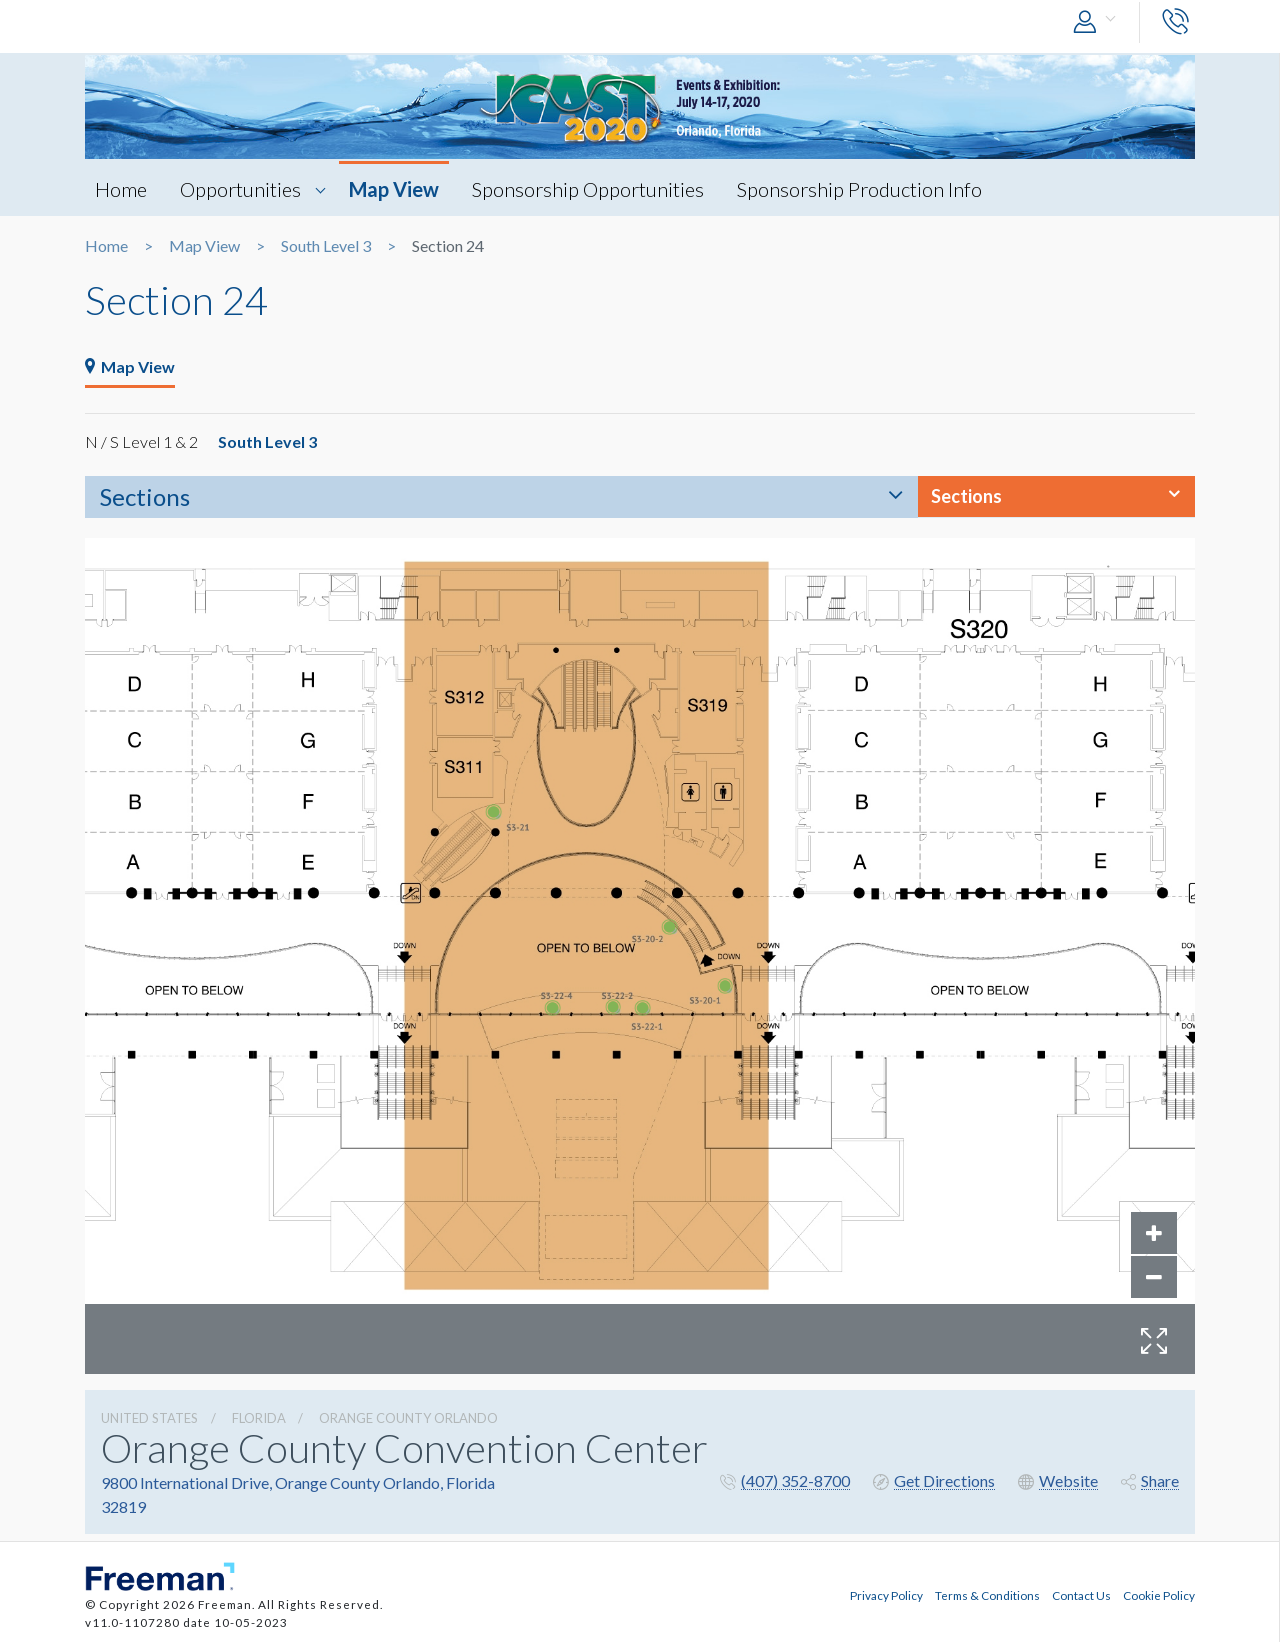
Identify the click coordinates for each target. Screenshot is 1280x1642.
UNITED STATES (149, 1418)
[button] (1099, 22)
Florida (259, 1418)
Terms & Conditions (987, 1595)
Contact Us (1081, 1595)
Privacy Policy (886, 1595)
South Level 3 (326, 246)
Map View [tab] (130, 366)
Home (121, 189)
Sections (145, 496)
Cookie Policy (1159, 1595)
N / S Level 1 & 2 (141, 441)
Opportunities (240, 189)
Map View (394, 189)
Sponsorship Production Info (859, 189)
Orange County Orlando (408, 1418)
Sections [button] (966, 496)
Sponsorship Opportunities (588, 189)
